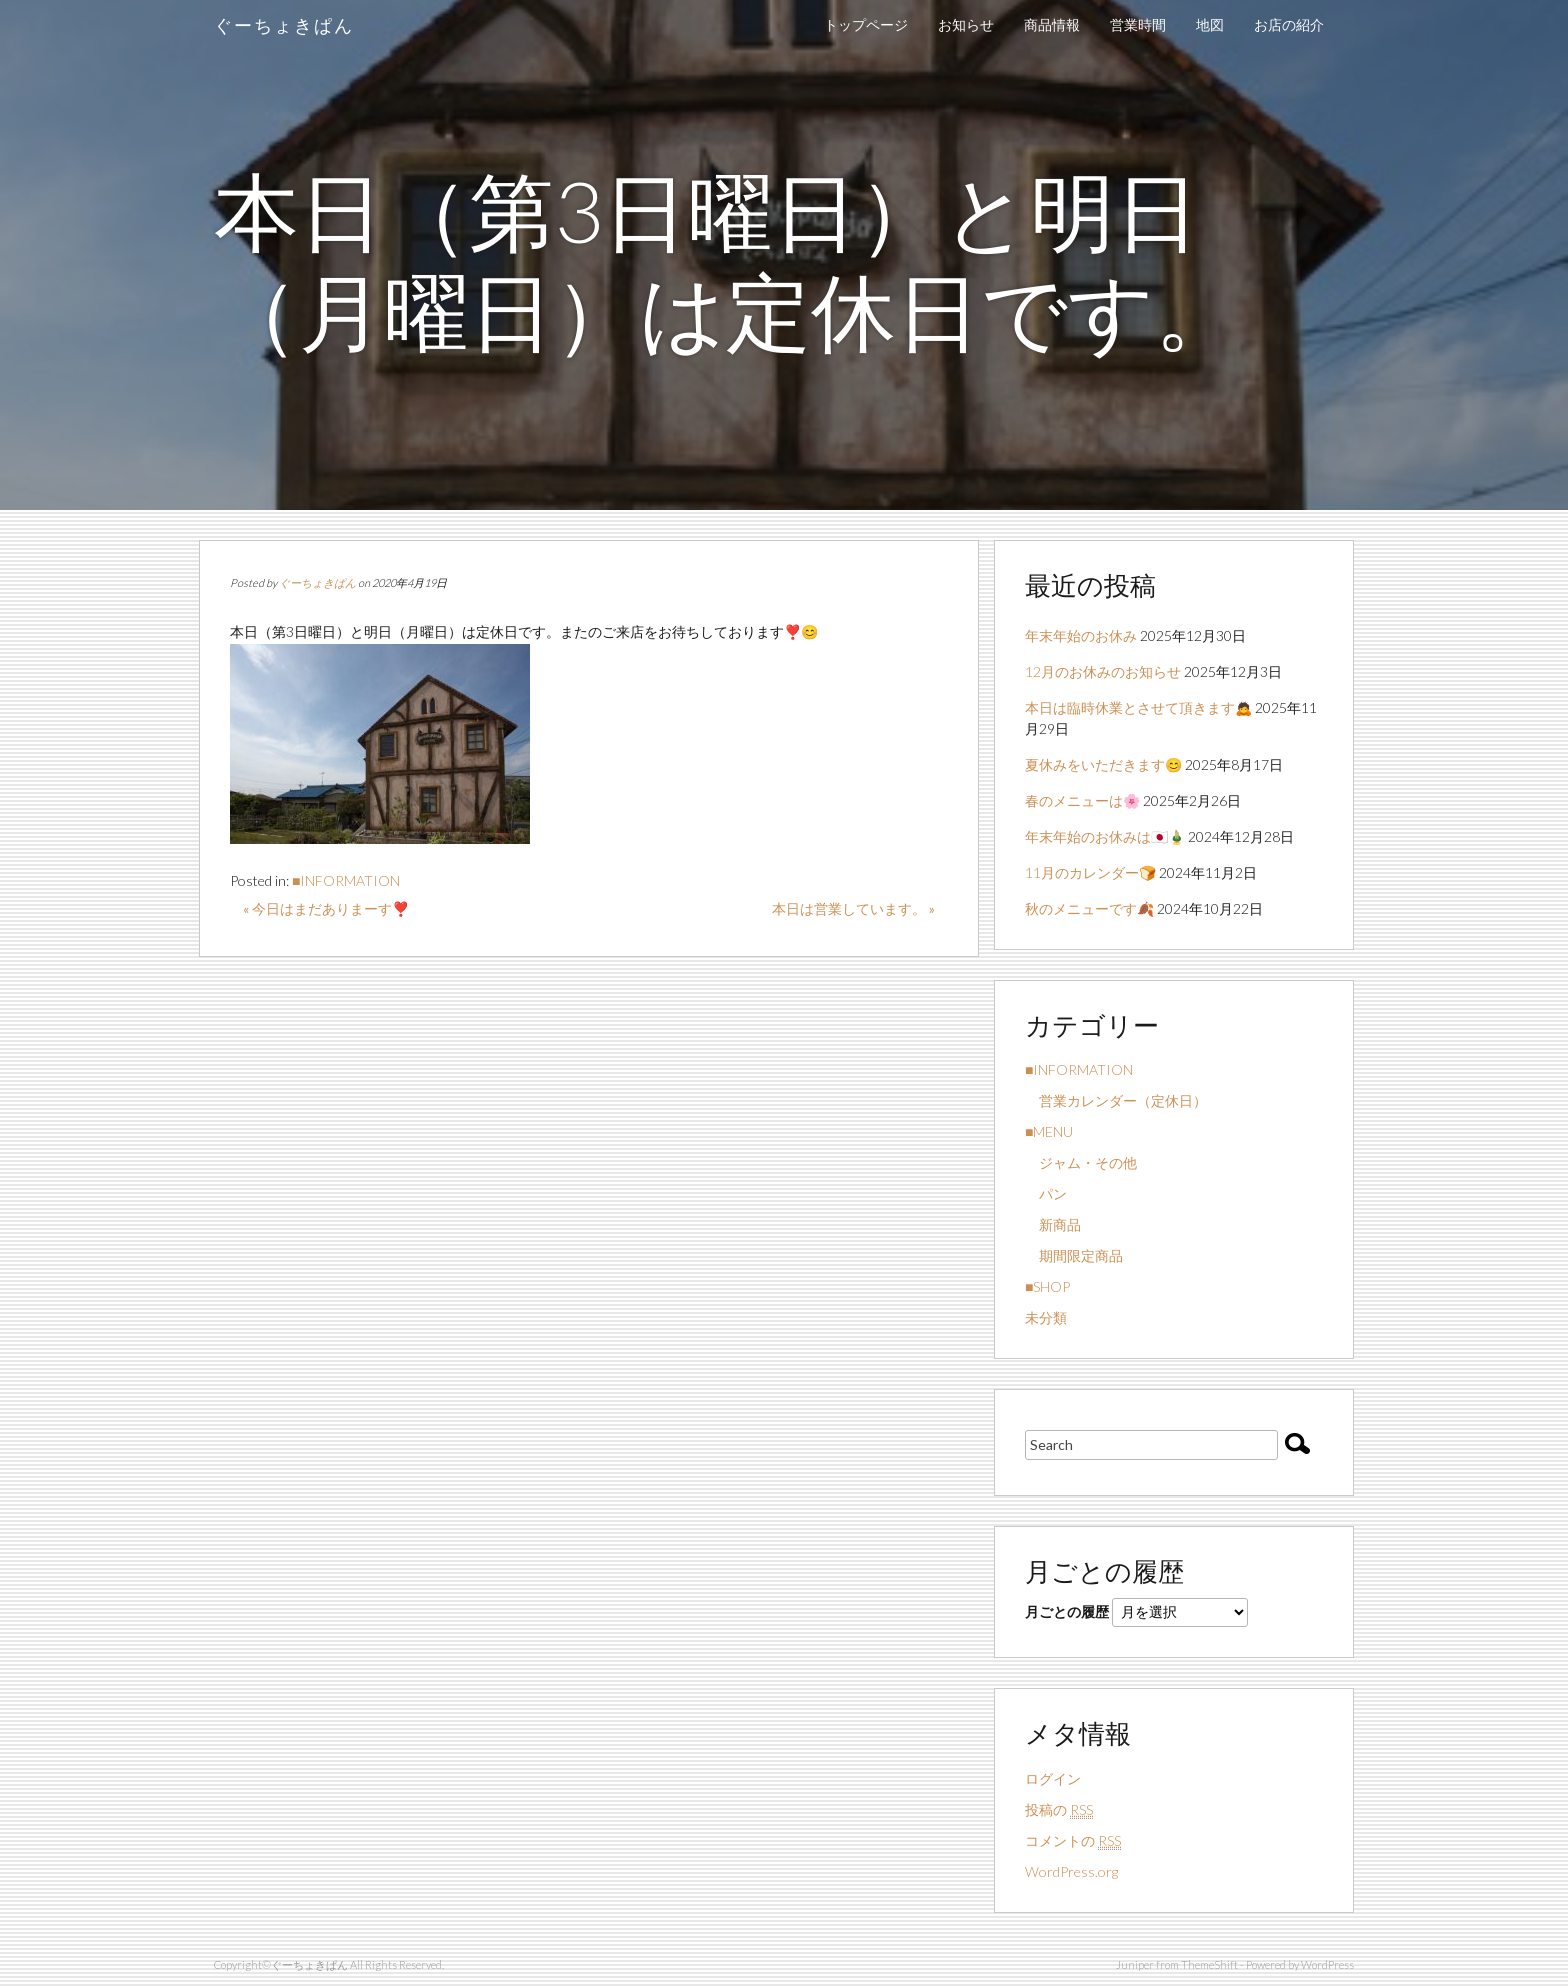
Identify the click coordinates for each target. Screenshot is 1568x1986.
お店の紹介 (1289, 24)
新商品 (1053, 1224)
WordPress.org (1071, 1871)
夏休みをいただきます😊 (1103, 764)
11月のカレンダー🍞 (1090, 872)
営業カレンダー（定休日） (1116, 1100)
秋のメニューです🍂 (1089, 908)
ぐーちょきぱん (284, 25)
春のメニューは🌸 (1082, 800)
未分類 (1046, 1317)
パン (1046, 1193)
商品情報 (1052, 24)
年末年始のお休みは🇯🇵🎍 (1105, 836)
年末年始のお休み (1081, 635)
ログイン (1053, 1778)
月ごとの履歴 (1067, 1611)
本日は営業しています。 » (853, 908)
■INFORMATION (346, 880)
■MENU (1049, 1131)
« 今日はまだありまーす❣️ (326, 908)
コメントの (1073, 1841)
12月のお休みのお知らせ (1103, 671)
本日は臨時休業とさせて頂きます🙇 (1138, 707)
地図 (1210, 24)
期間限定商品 (1074, 1255)
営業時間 (1138, 24)
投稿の (1059, 1810)
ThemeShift (1209, 1964)
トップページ (866, 24)
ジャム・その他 (1081, 1162)
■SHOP (1047, 1286)
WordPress (1327, 1964)
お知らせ (966, 24)
